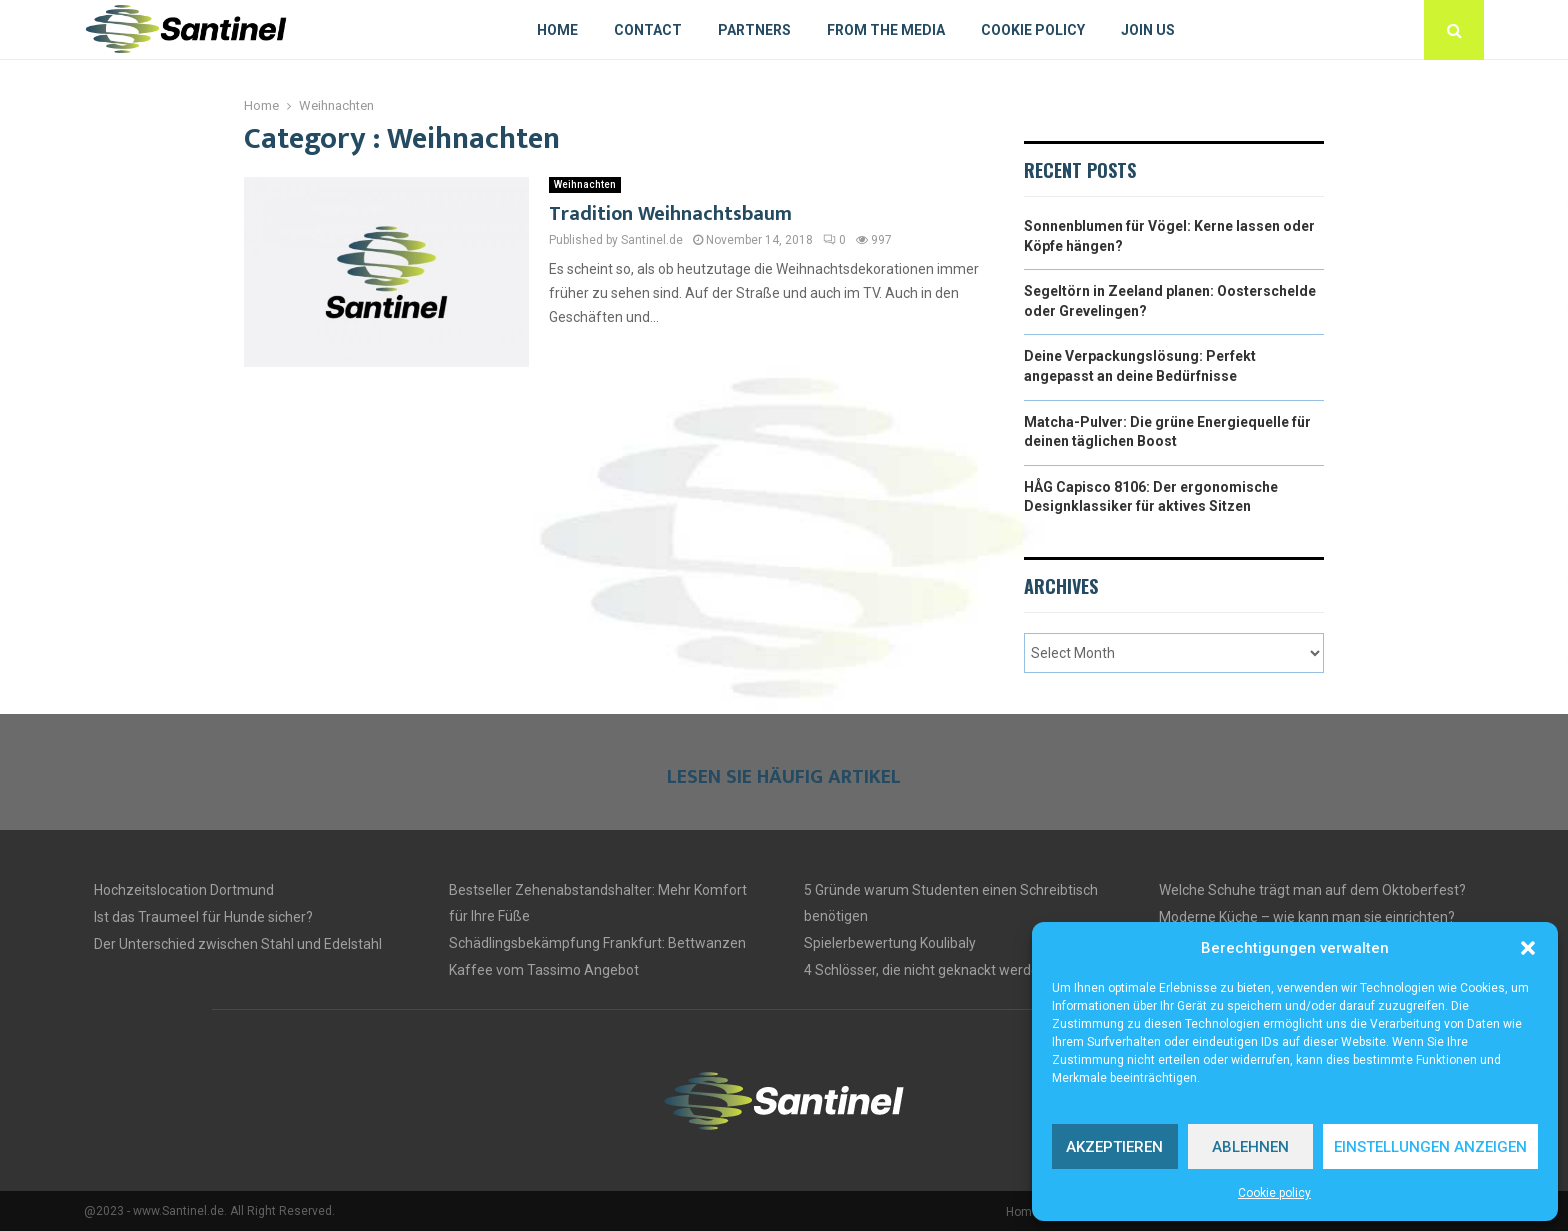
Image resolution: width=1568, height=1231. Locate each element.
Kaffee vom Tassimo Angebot (544, 970)
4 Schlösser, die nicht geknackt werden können (950, 970)
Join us (1148, 30)
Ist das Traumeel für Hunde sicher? (203, 917)
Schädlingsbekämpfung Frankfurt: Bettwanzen (597, 943)
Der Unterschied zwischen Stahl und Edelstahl (238, 944)
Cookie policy (1274, 1193)
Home (557, 30)
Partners (754, 30)
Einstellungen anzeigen (1430, 1147)
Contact (648, 30)
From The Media (886, 30)
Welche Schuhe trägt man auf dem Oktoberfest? (1312, 890)
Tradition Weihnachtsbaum (670, 214)
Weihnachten (585, 184)
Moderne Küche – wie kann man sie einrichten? (1307, 917)
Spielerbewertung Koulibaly (890, 943)
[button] (1528, 948)
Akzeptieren (1114, 1147)
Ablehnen (1250, 1147)
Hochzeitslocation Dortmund (184, 890)
